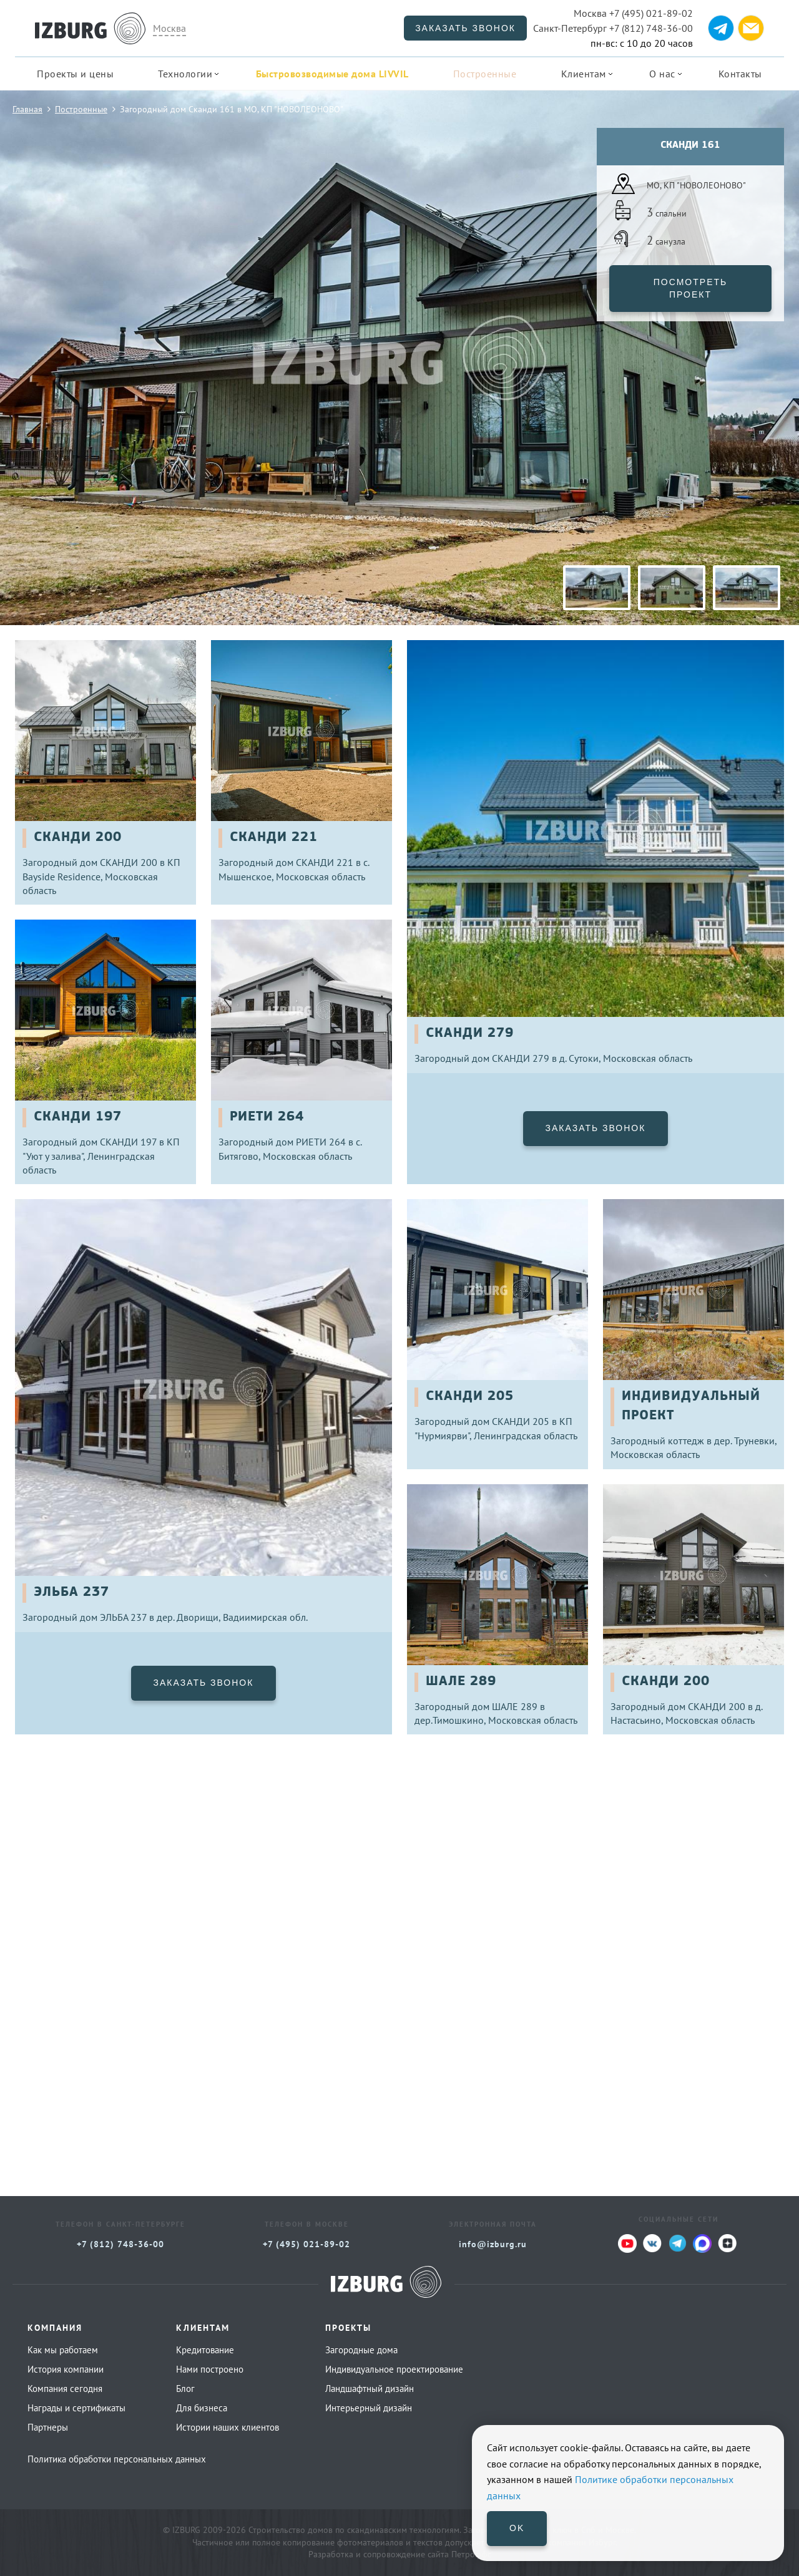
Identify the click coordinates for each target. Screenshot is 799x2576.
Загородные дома (361, 2350)
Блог (185, 2388)
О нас (662, 73)
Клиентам (583, 73)
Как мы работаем (62, 2350)
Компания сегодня (64, 2388)
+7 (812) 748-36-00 (613, 28)
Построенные (485, 73)
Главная (27, 109)
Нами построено (209, 2369)
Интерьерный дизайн (368, 2408)
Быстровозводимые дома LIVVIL (332, 73)
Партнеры (47, 2427)
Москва (169, 28)
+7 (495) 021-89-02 (633, 13)
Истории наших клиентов (227, 2427)
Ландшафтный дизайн (369, 2388)
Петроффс (471, 2554)
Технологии (185, 73)
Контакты (740, 73)
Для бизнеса (201, 2408)
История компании (65, 2369)
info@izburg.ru (493, 2244)
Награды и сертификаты (76, 2408)
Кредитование (205, 2350)
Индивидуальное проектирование (394, 2369)
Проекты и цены (75, 73)
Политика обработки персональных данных (116, 2459)
